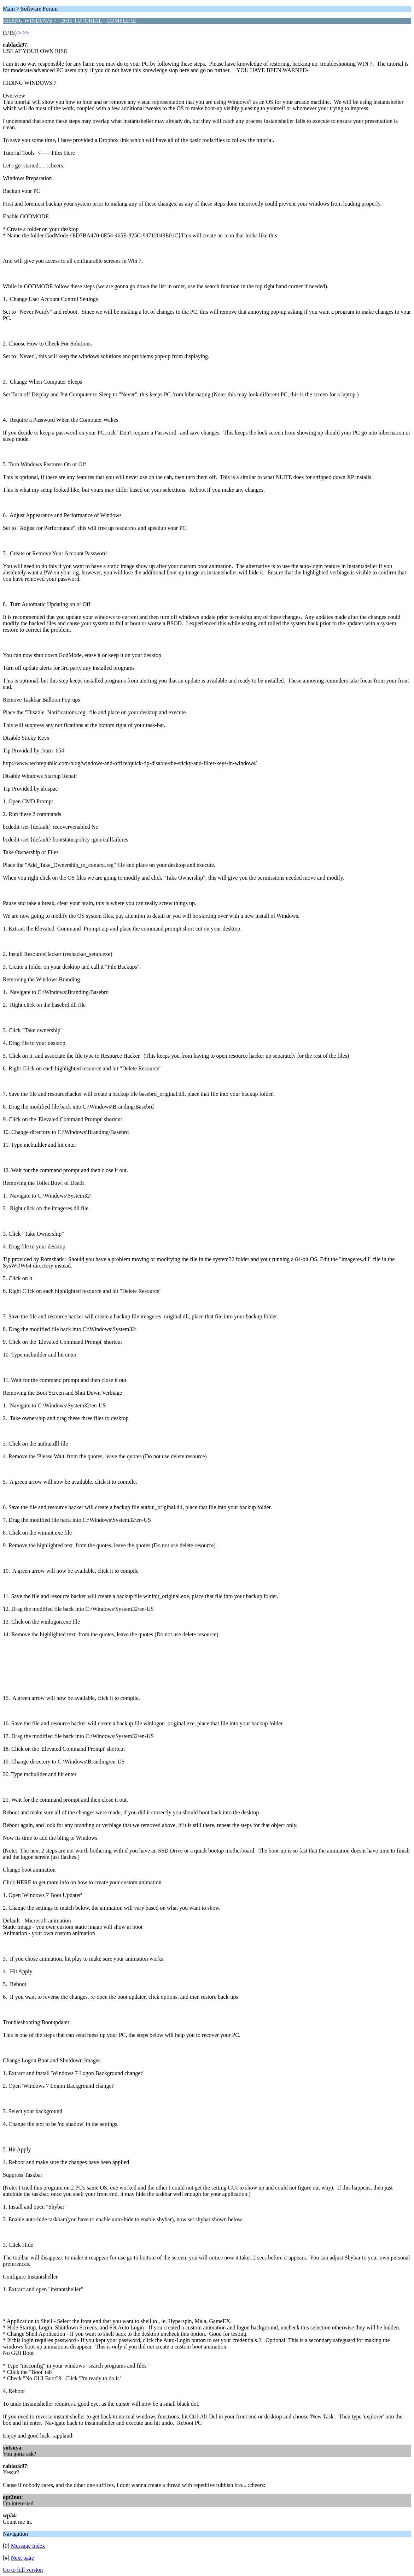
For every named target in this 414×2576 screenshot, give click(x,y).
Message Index (28, 2546)
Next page (22, 2558)
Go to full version (23, 2570)
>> (26, 33)
